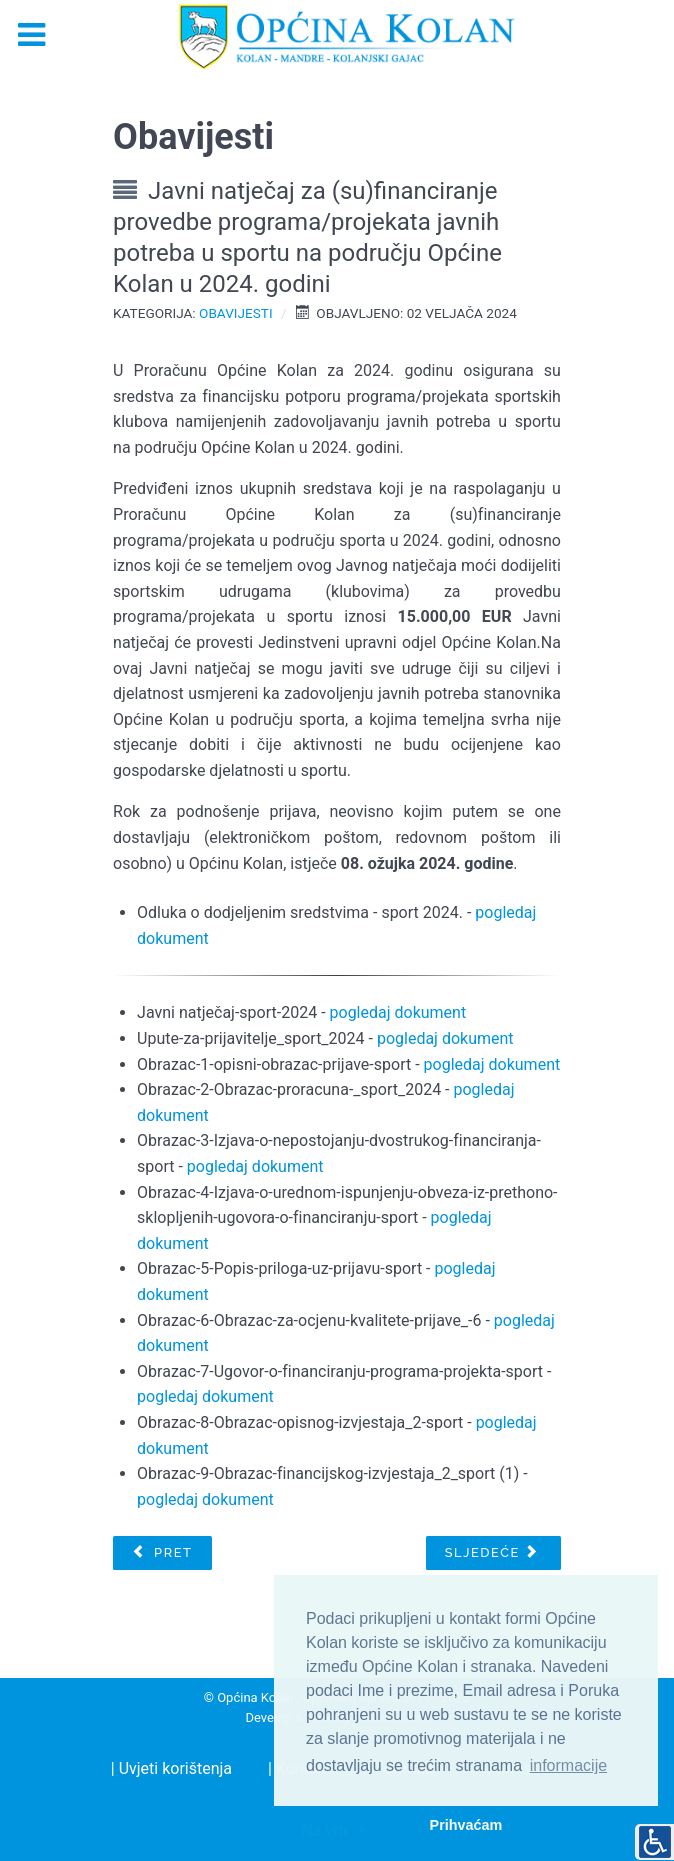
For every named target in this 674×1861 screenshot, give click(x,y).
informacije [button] (568, 1765)
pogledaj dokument (398, 1012)
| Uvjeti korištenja (171, 1768)
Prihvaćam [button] (466, 1825)
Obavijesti (236, 313)
